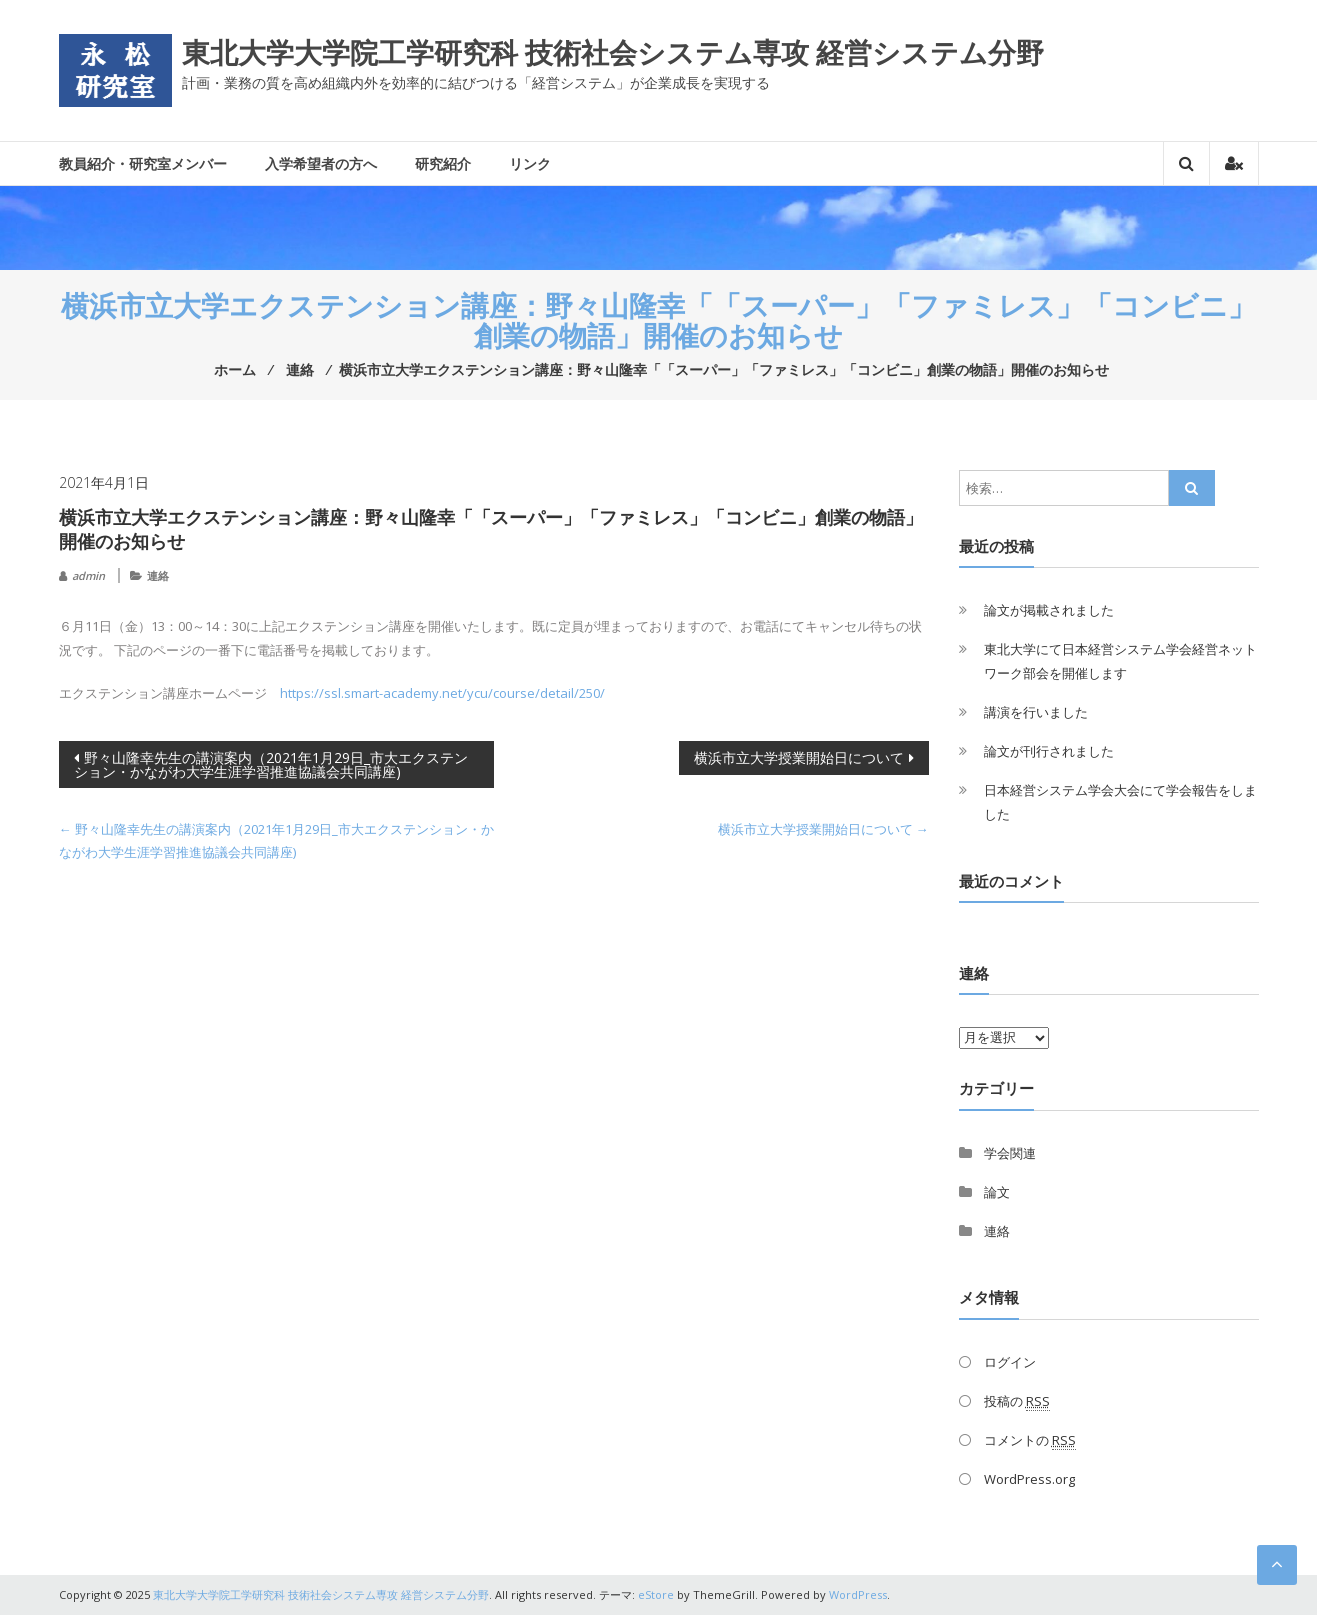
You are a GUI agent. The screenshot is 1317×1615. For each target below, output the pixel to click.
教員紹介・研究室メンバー (143, 163)
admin (88, 575)
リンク (530, 163)
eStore (656, 1594)
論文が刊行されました (1049, 751)
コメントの (1030, 1440)
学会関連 (1010, 1153)
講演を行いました (1036, 712)
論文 (997, 1192)
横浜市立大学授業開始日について (799, 757)
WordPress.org (1029, 1479)
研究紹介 (443, 163)
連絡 (158, 575)
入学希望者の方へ (321, 163)
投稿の (1017, 1401)
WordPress (858, 1594)
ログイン (1010, 1362)
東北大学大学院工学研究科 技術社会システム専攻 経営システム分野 (613, 52)
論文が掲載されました (1049, 610)
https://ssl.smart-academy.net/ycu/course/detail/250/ (442, 693)
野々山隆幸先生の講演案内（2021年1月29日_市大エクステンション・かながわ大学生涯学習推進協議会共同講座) (271, 764)
